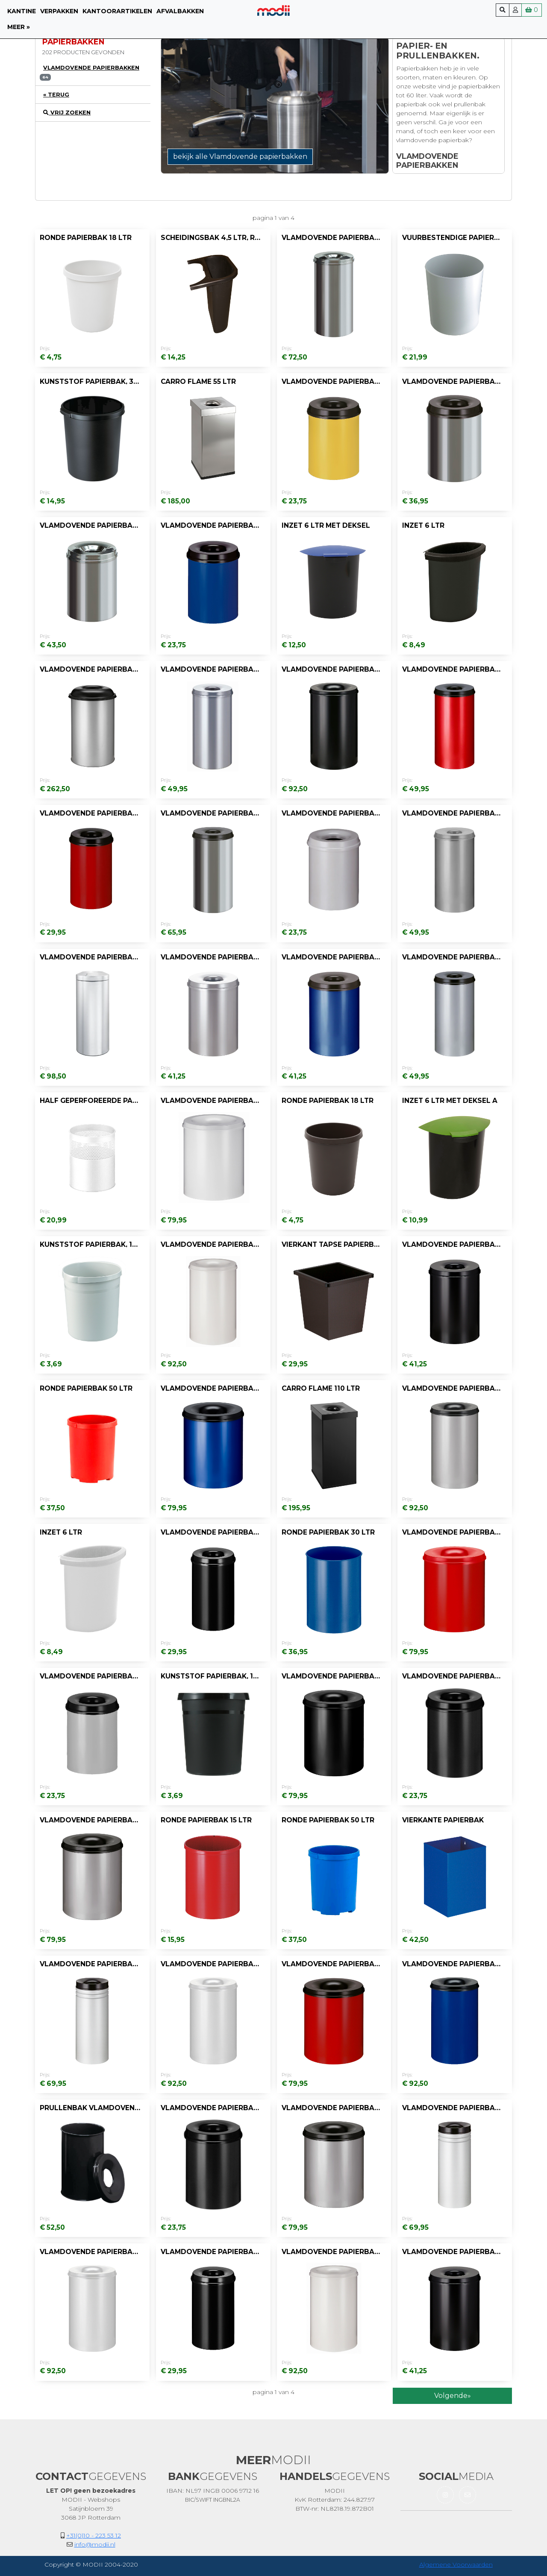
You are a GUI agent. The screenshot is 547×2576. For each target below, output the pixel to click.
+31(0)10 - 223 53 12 (93, 2535)
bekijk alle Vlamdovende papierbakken (240, 156)
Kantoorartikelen (117, 11)
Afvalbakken (180, 11)
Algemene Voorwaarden (456, 2564)
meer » (18, 27)
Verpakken (59, 11)
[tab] (92, 72)
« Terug (56, 94)
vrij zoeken (67, 112)
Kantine (21, 11)
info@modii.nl (94, 2544)
